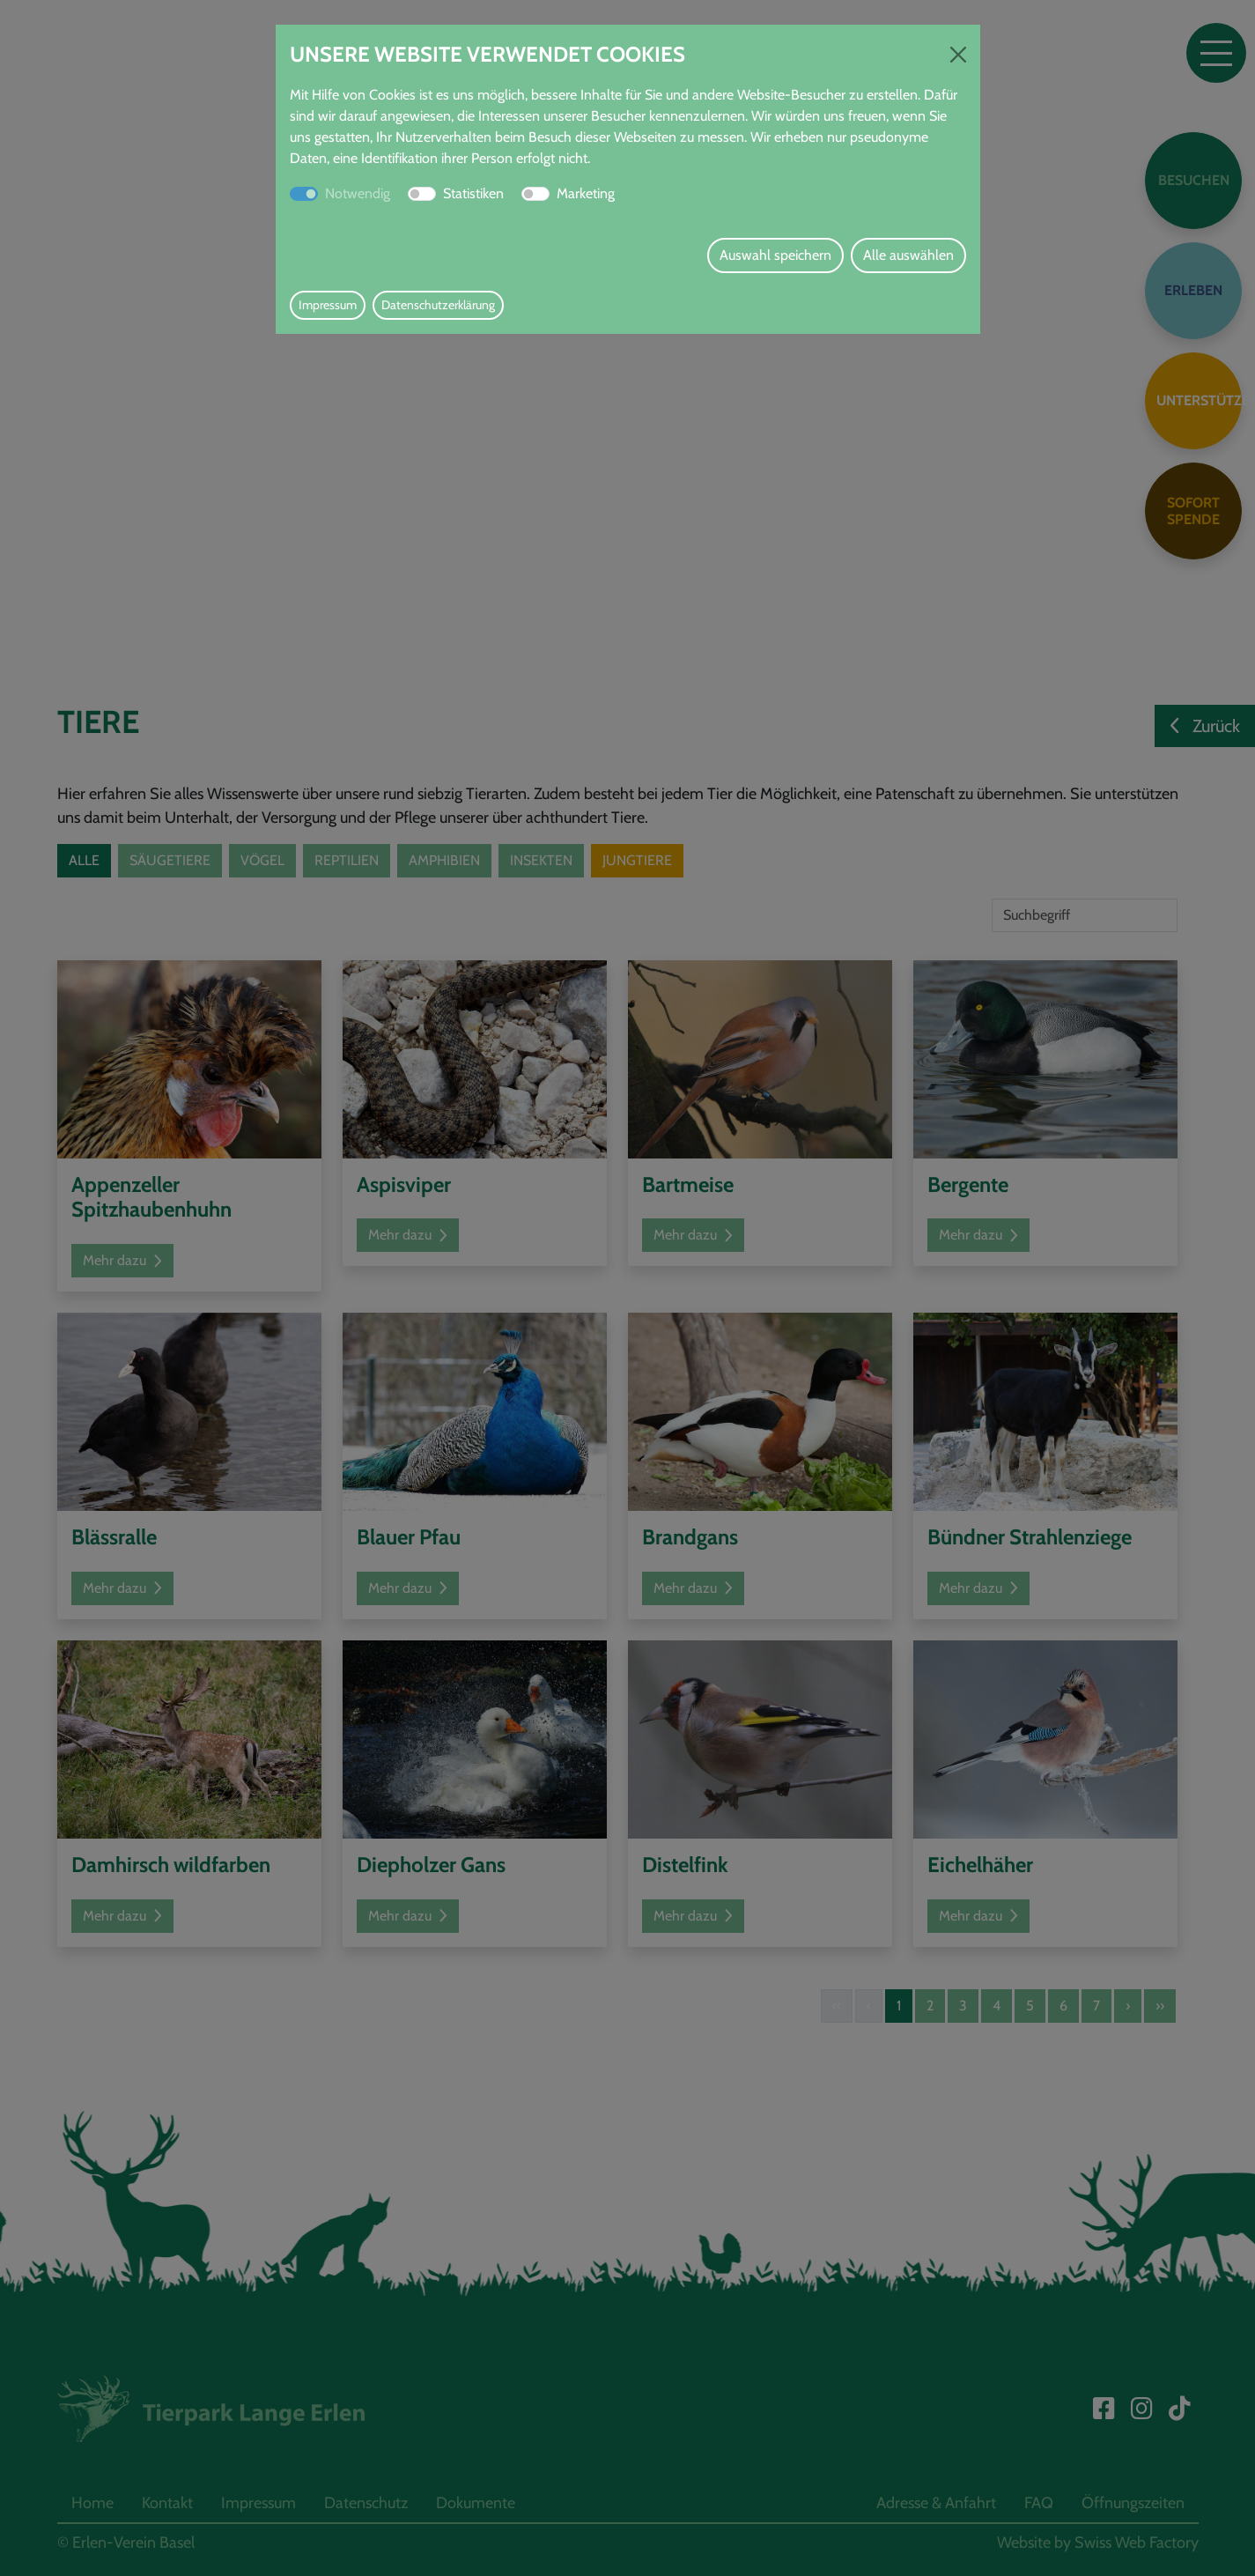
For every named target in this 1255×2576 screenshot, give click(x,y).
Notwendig (357, 193)
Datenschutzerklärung (438, 305)
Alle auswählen (908, 255)
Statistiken (473, 193)
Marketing (586, 193)
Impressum (328, 305)
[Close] (958, 55)
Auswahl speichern (775, 255)
